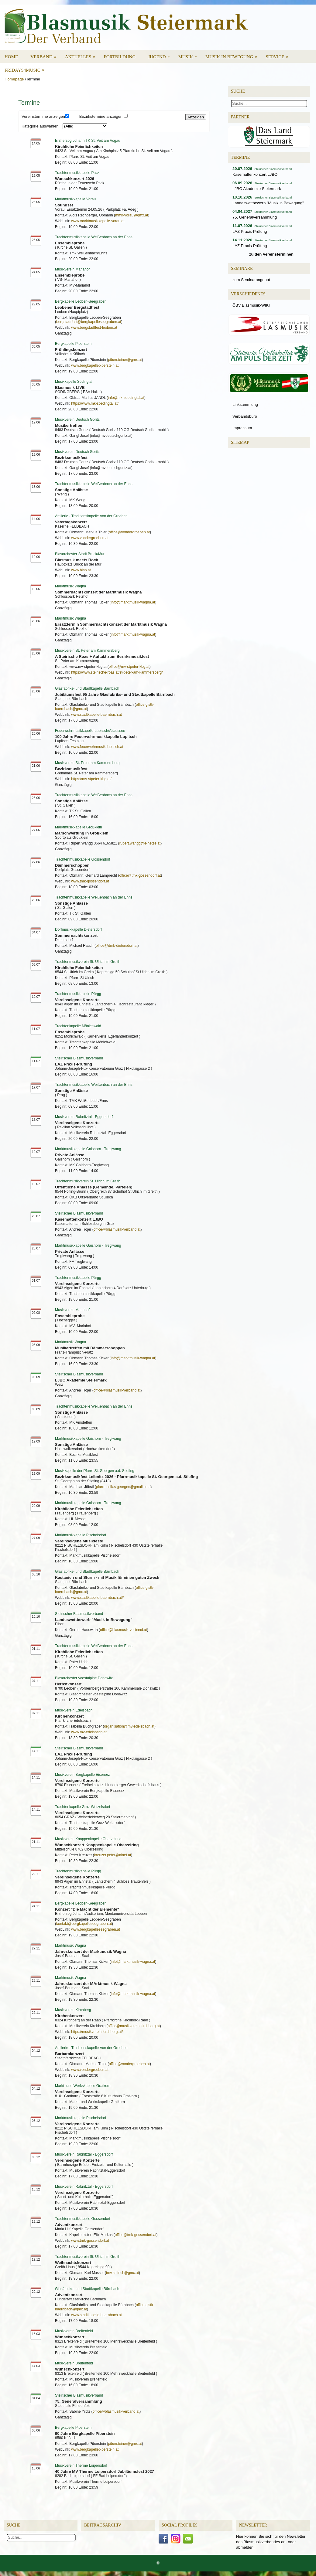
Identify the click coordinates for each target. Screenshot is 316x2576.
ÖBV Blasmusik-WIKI (251, 305)
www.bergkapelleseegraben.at (95, 1929)
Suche (14, 2525)
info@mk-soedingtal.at (126, 398)
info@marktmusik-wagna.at (133, 602)
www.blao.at (81, 570)
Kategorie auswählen (40, 126)
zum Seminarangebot (251, 279)
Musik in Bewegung (233, 54)
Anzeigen (195, 117)
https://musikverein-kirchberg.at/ (97, 2032)
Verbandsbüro (244, 416)
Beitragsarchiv (102, 2525)
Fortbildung (120, 56)
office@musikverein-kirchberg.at (134, 2026)
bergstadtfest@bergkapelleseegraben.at (88, 322)
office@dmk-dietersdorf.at (116, 945)
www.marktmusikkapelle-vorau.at (97, 221)
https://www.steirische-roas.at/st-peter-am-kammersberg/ (117, 672)
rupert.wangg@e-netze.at (140, 843)
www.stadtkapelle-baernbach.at (96, 714)
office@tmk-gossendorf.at (140, 875)
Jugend (160, 54)
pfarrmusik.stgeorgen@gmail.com (123, 1487)
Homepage (14, 79)
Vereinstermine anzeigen (43, 116)
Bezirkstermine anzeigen (100, 116)
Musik (189, 54)
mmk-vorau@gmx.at (131, 215)
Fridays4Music (26, 68)
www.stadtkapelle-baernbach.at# (97, 1598)
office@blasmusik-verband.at (117, 1229)
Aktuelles (82, 54)
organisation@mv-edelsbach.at (129, 1726)
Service (279, 54)
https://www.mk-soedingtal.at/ (94, 403)
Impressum (242, 428)
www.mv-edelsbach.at (89, 1732)
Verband (45, 54)
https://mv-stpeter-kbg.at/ (91, 779)
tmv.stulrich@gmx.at (122, 2273)
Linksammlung (245, 404)
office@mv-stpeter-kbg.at (129, 666)
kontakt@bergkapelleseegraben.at (84, 1924)
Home (11, 56)
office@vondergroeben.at (129, 532)
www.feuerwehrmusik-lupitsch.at (97, 747)
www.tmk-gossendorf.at (90, 881)
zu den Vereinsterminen (271, 254)
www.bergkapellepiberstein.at (94, 365)
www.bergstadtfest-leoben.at (94, 327)
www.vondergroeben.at (89, 538)
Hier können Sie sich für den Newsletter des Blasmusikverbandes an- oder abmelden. (270, 2542)
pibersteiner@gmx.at (125, 360)
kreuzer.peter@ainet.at (112, 1855)
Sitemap (240, 442)
